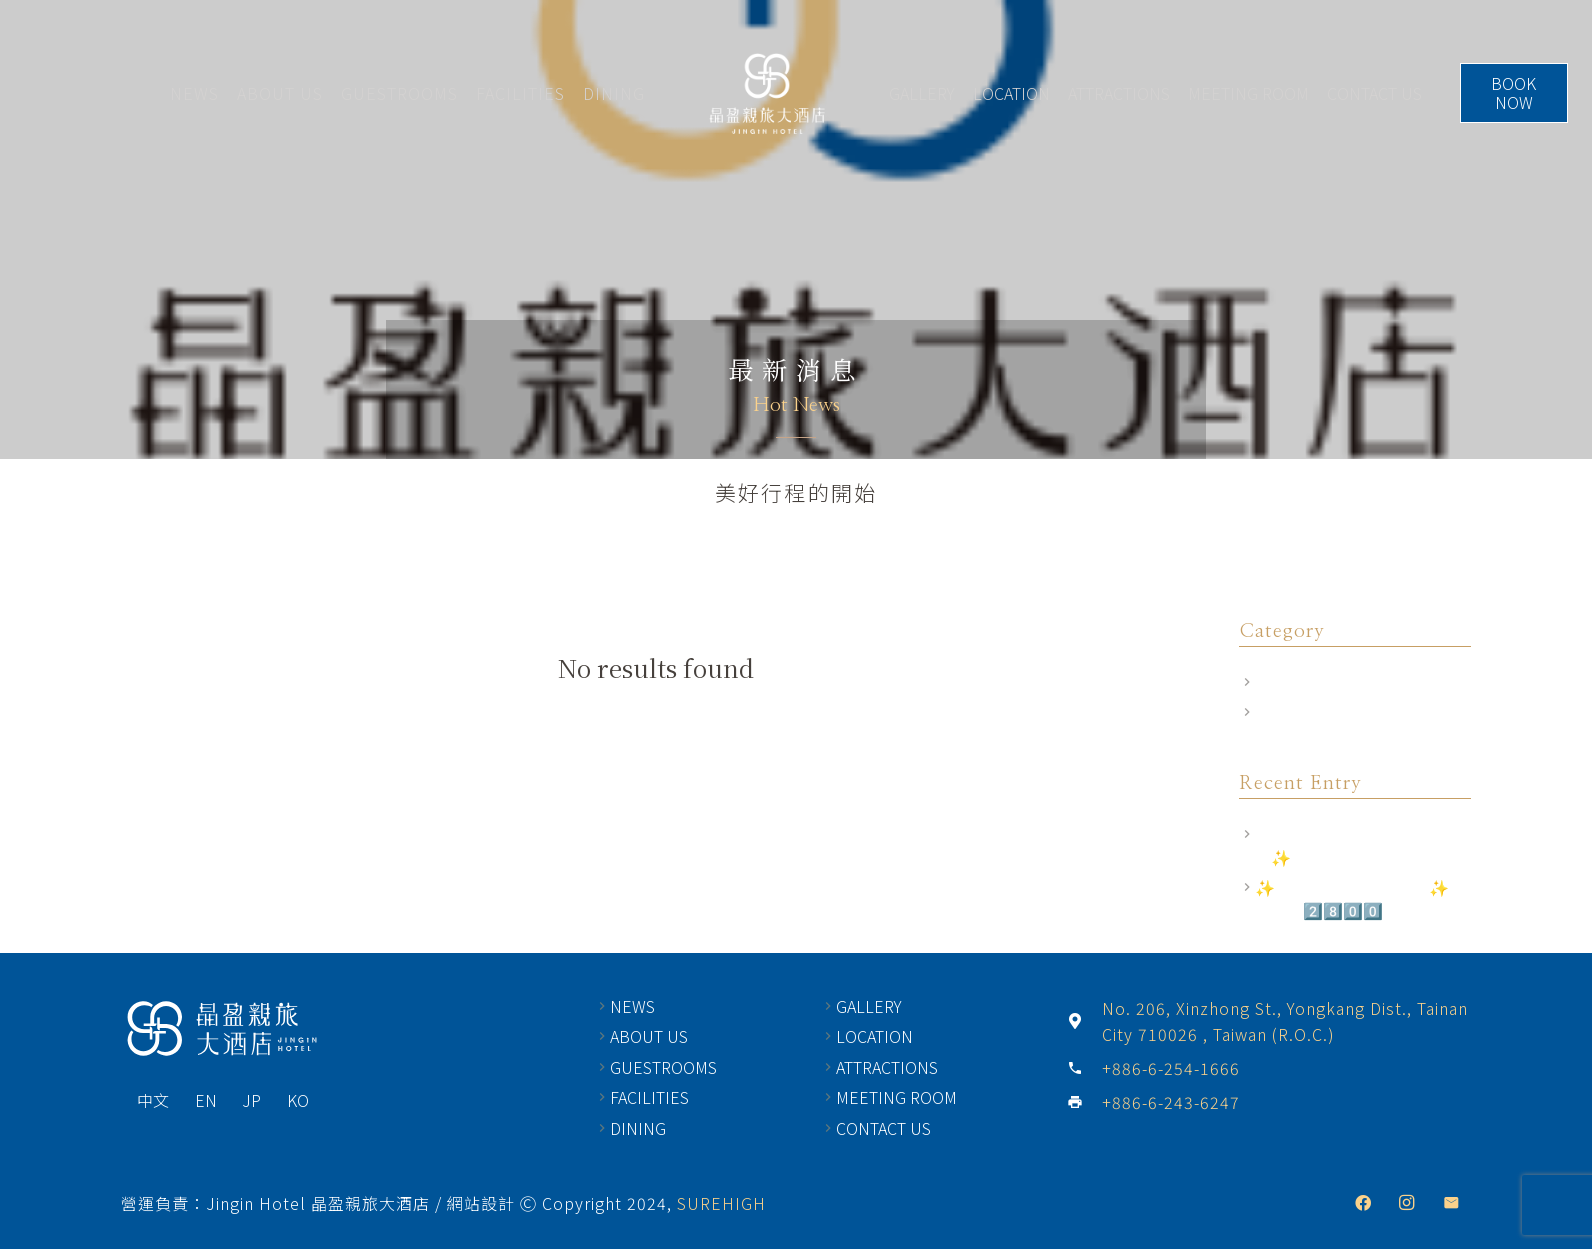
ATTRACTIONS (1124, 93)
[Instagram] (1407, 1203)
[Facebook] (1363, 1203)
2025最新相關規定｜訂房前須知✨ (1361, 845)
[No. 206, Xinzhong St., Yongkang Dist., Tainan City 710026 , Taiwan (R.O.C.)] (1084, 1021)
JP (251, 1100)
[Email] (1451, 1203)
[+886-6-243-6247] (1084, 1102)
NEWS (189, 93)
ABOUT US (275, 93)
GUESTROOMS (394, 93)
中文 (153, 1100)
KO (298, 1100)
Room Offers (1301, 682)
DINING (609, 93)
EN (206, 1100)
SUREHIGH (721, 1203)
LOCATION (1016, 93)
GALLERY (927, 93)
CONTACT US (1379, 93)
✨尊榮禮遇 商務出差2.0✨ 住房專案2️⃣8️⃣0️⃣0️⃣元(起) (1362, 898)
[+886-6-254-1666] (1084, 1068)
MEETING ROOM (1253, 93)
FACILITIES (515, 93)
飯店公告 (1287, 712)
